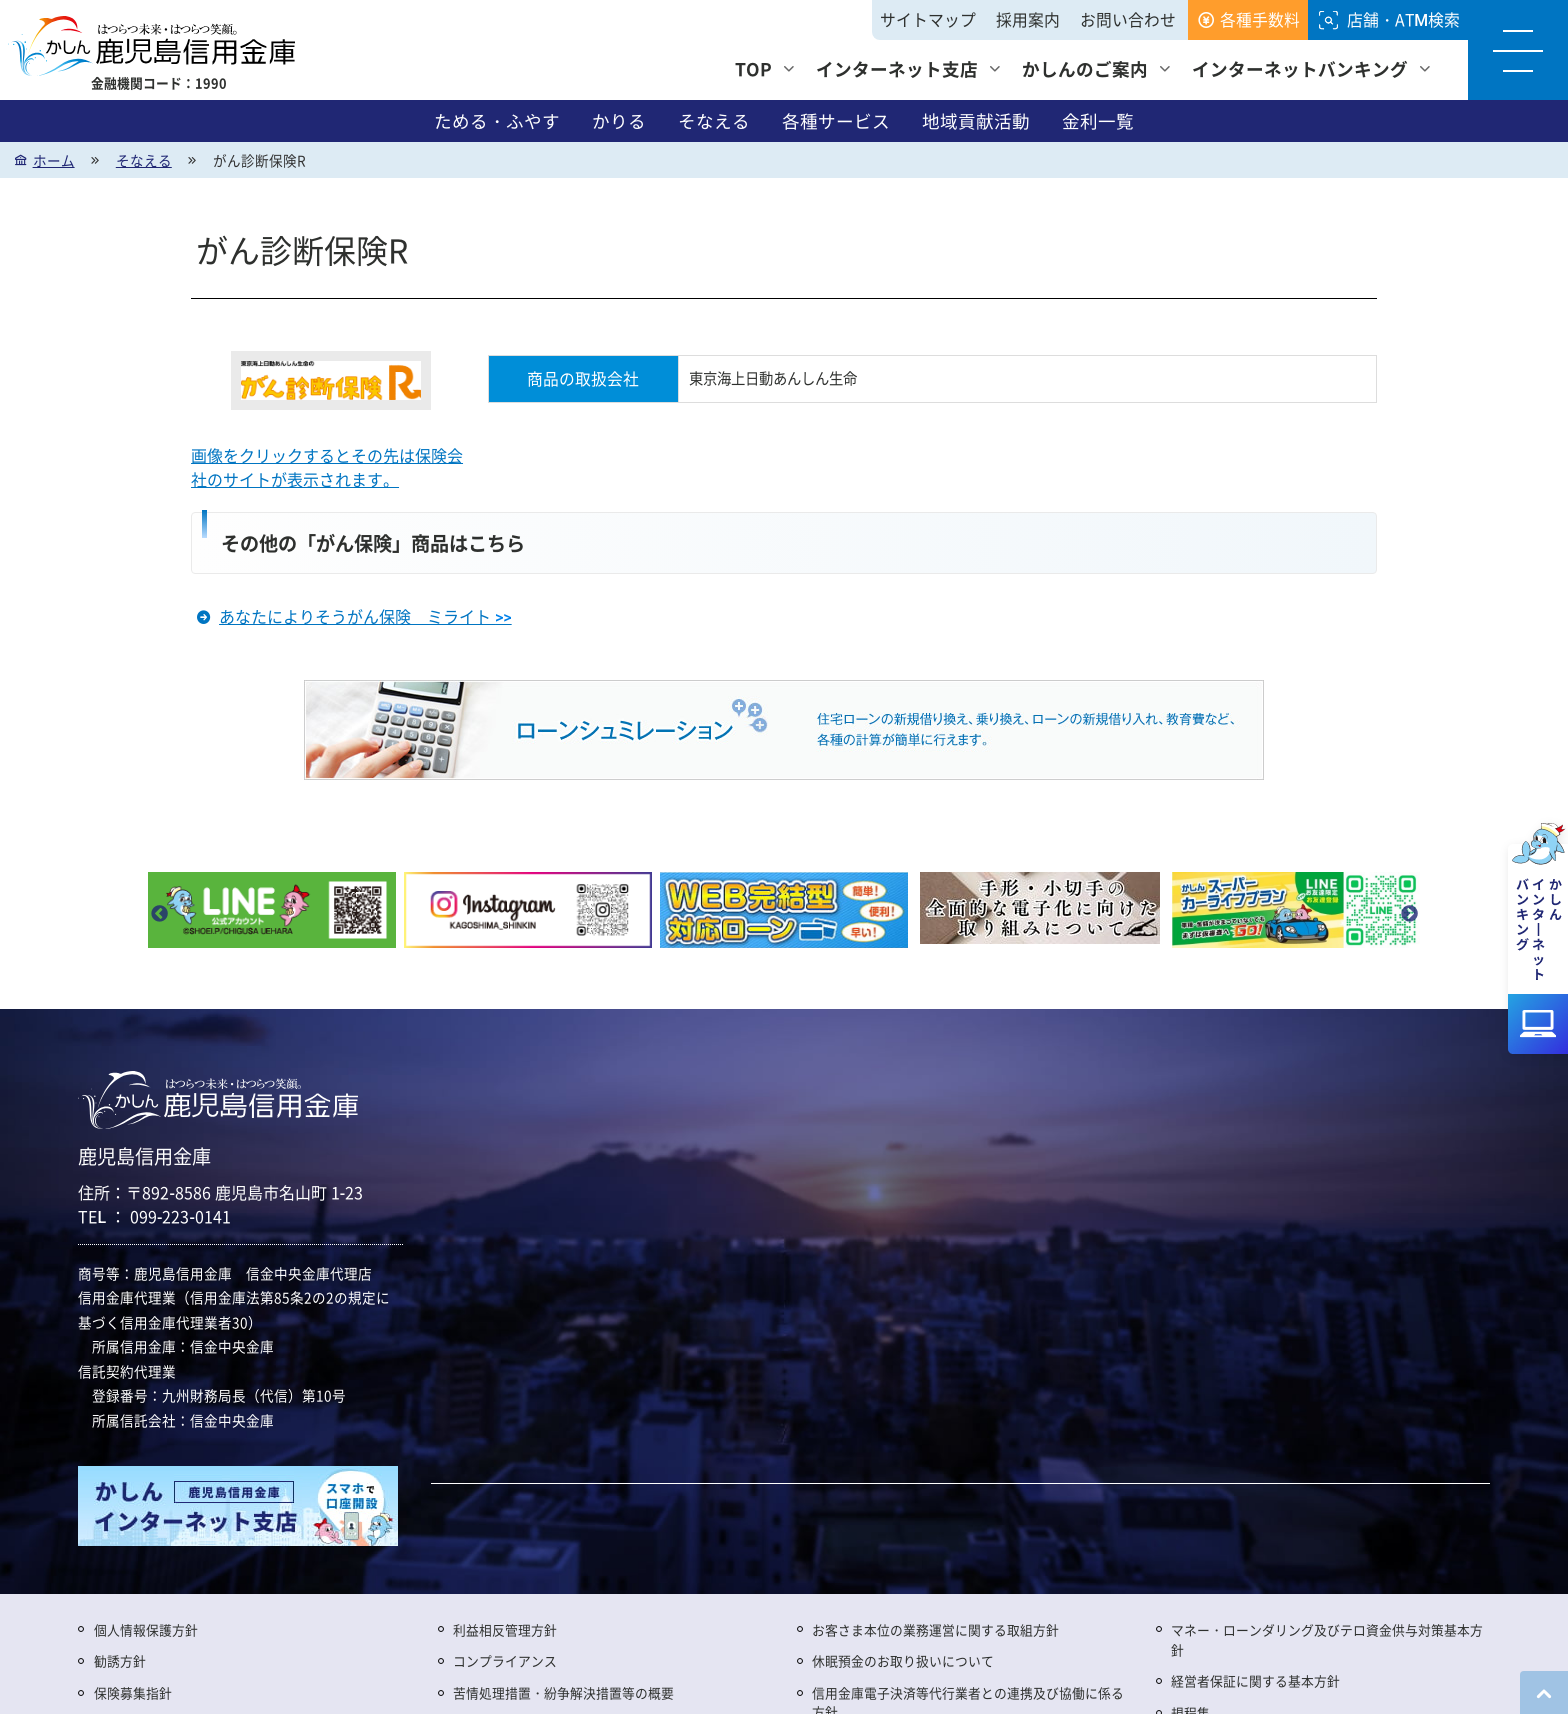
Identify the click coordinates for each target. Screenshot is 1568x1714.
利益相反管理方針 (505, 1629)
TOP (753, 68)
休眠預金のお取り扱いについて (903, 1660)
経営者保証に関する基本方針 (1255, 1680)
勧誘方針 (120, 1660)
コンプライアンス (505, 1660)
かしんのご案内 (1085, 68)
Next (1409, 915)
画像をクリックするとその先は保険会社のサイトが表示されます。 (327, 468)
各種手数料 (1260, 19)
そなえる (714, 121)
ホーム (54, 160)
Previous (159, 915)
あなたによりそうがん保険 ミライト (365, 616)
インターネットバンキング (1300, 68)
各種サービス (836, 121)
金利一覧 (1098, 121)
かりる (619, 121)
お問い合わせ (1128, 19)
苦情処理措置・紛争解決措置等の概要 (563, 1692)
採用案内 (1028, 19)
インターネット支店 (897, 68)
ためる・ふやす (497, 121)
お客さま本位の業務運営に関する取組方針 (935, 1629)
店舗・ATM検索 (1403, 19)
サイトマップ (928, 19)
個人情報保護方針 (146, 1629)
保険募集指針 (133, 1692)
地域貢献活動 (976, 121)
